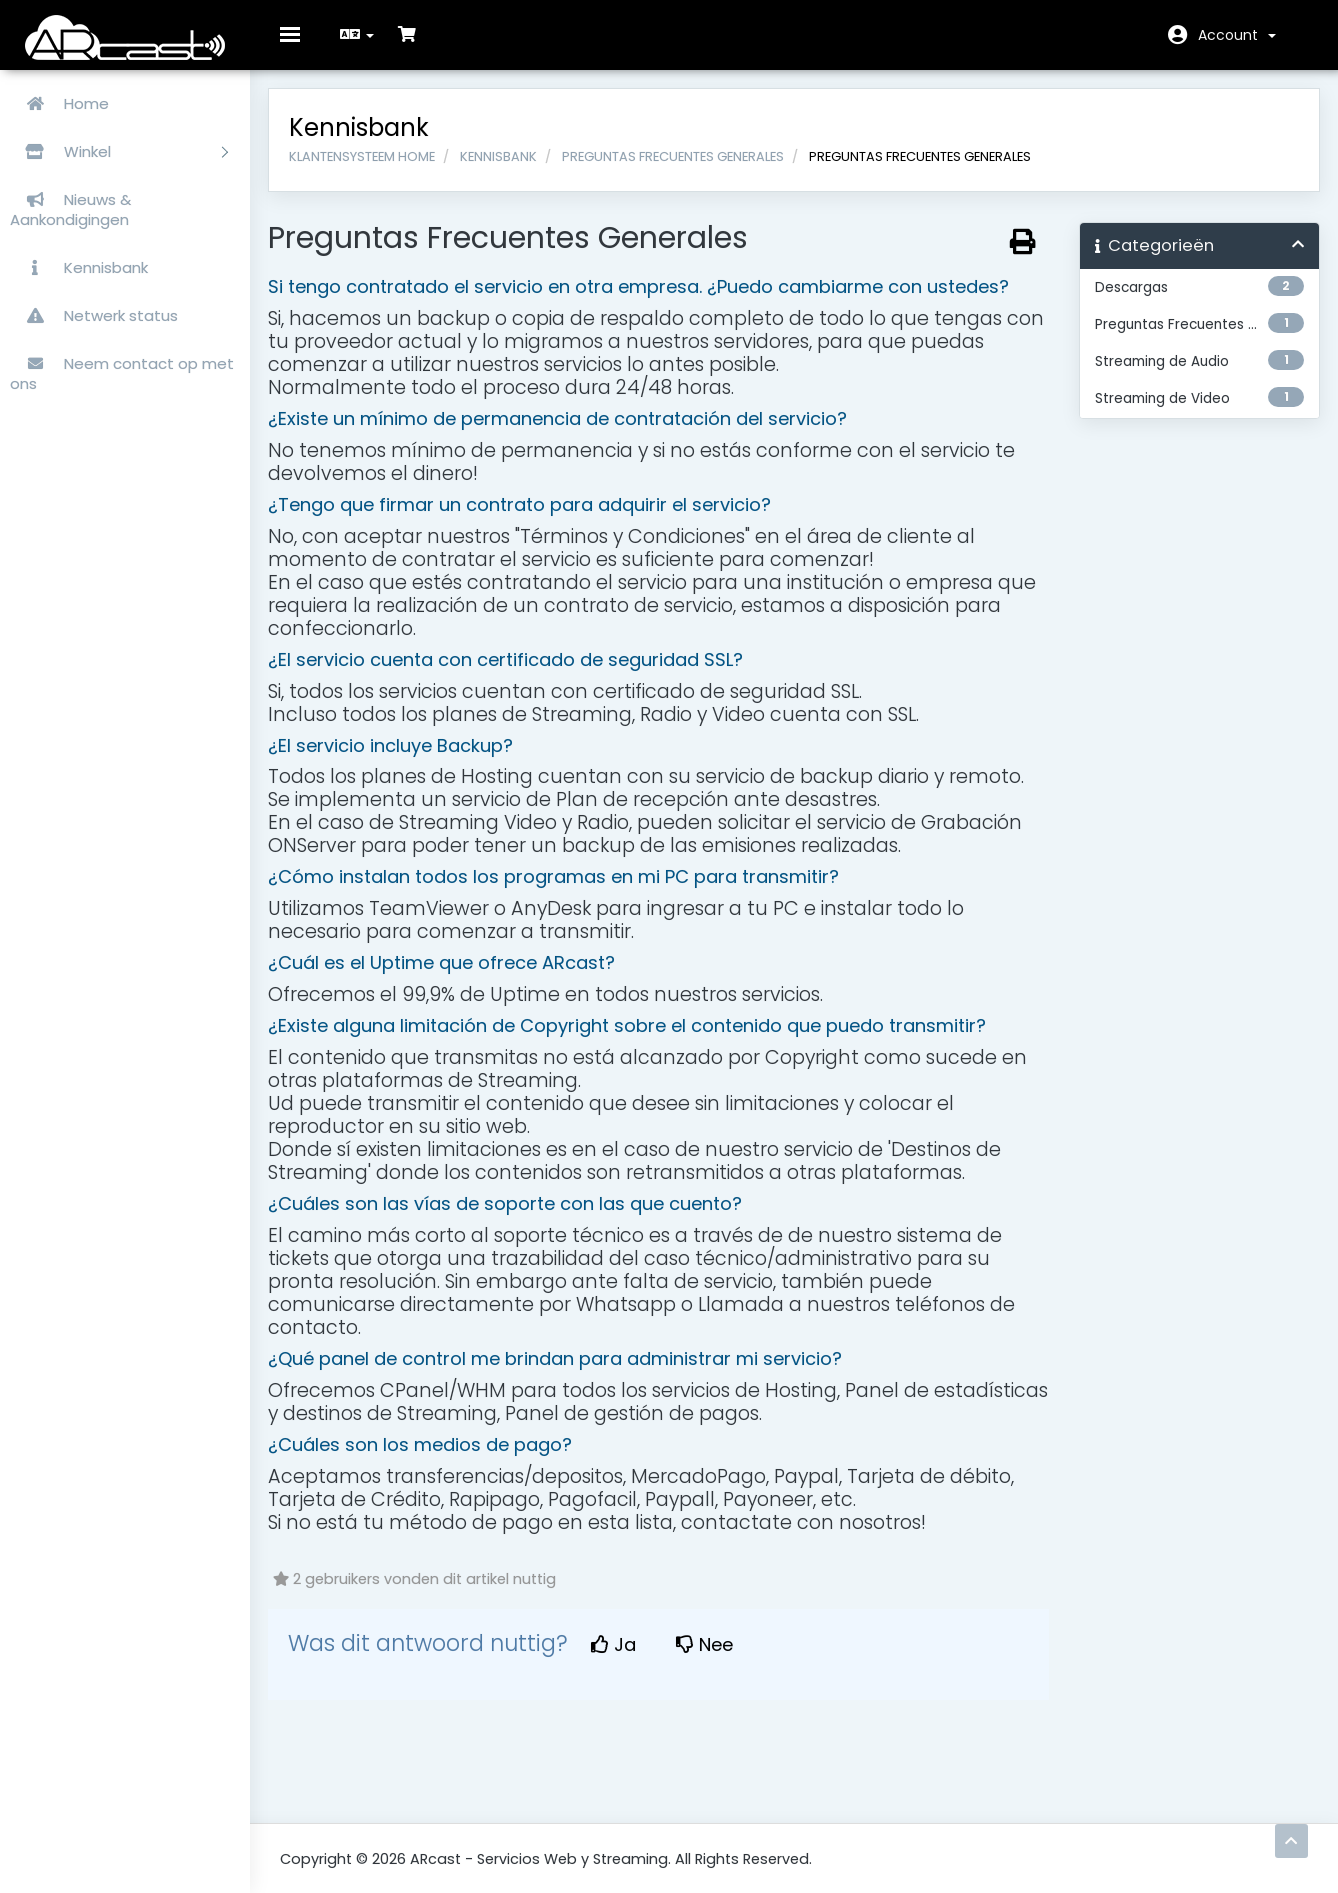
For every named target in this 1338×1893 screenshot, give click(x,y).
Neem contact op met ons (122, 373)
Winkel (119, 151)
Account (1237, 35)
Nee (716, 1656)
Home (59, 103)
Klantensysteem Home (374, 167)
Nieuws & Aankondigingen (70, 209)
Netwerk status (94, 315)
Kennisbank (79, 267)
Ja (625, 1656)
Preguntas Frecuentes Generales (685, 167)
